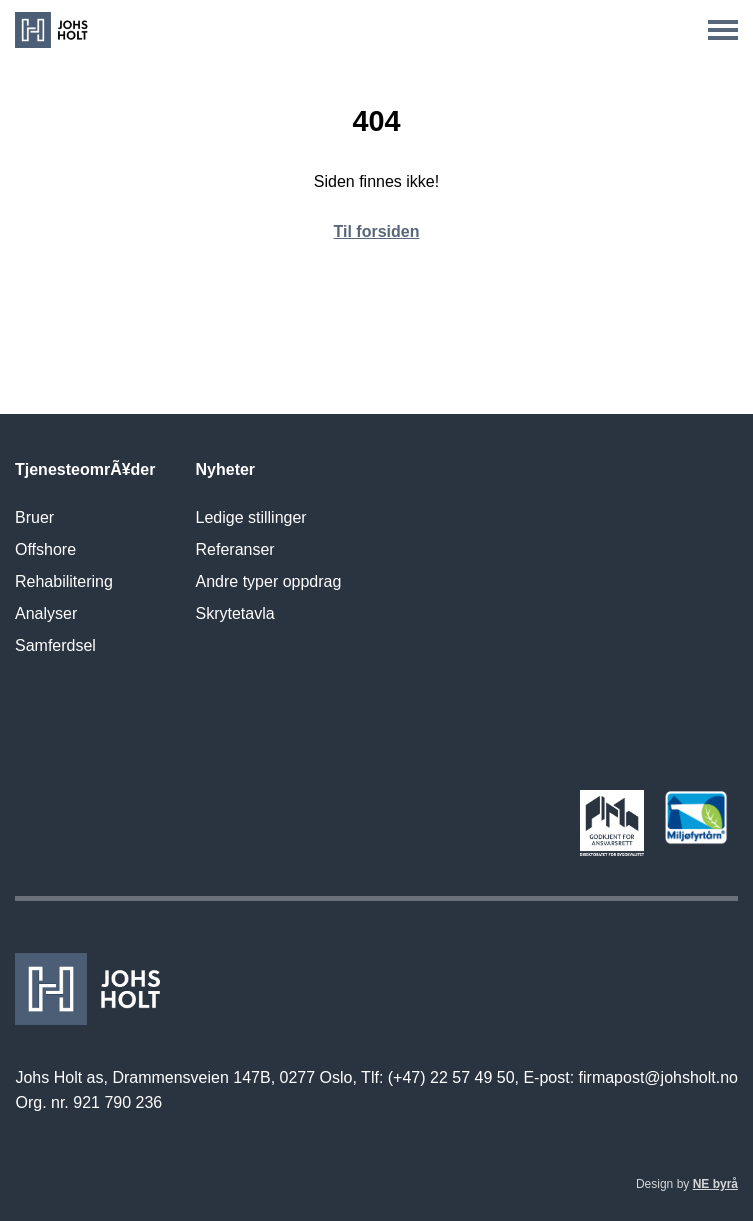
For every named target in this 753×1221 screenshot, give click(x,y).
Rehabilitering (64, 581)
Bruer (34, 517)
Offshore (45, 549)
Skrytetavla (235, 613)
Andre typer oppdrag (269, 581)
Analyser (46, 613)
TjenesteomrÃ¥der (85, 469)
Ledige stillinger (251, 517)
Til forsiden (377, 231)
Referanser (235, 549)
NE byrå (715, 1184)
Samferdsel (55, 645)
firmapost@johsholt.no (658, 1077)
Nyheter (226, 469)
